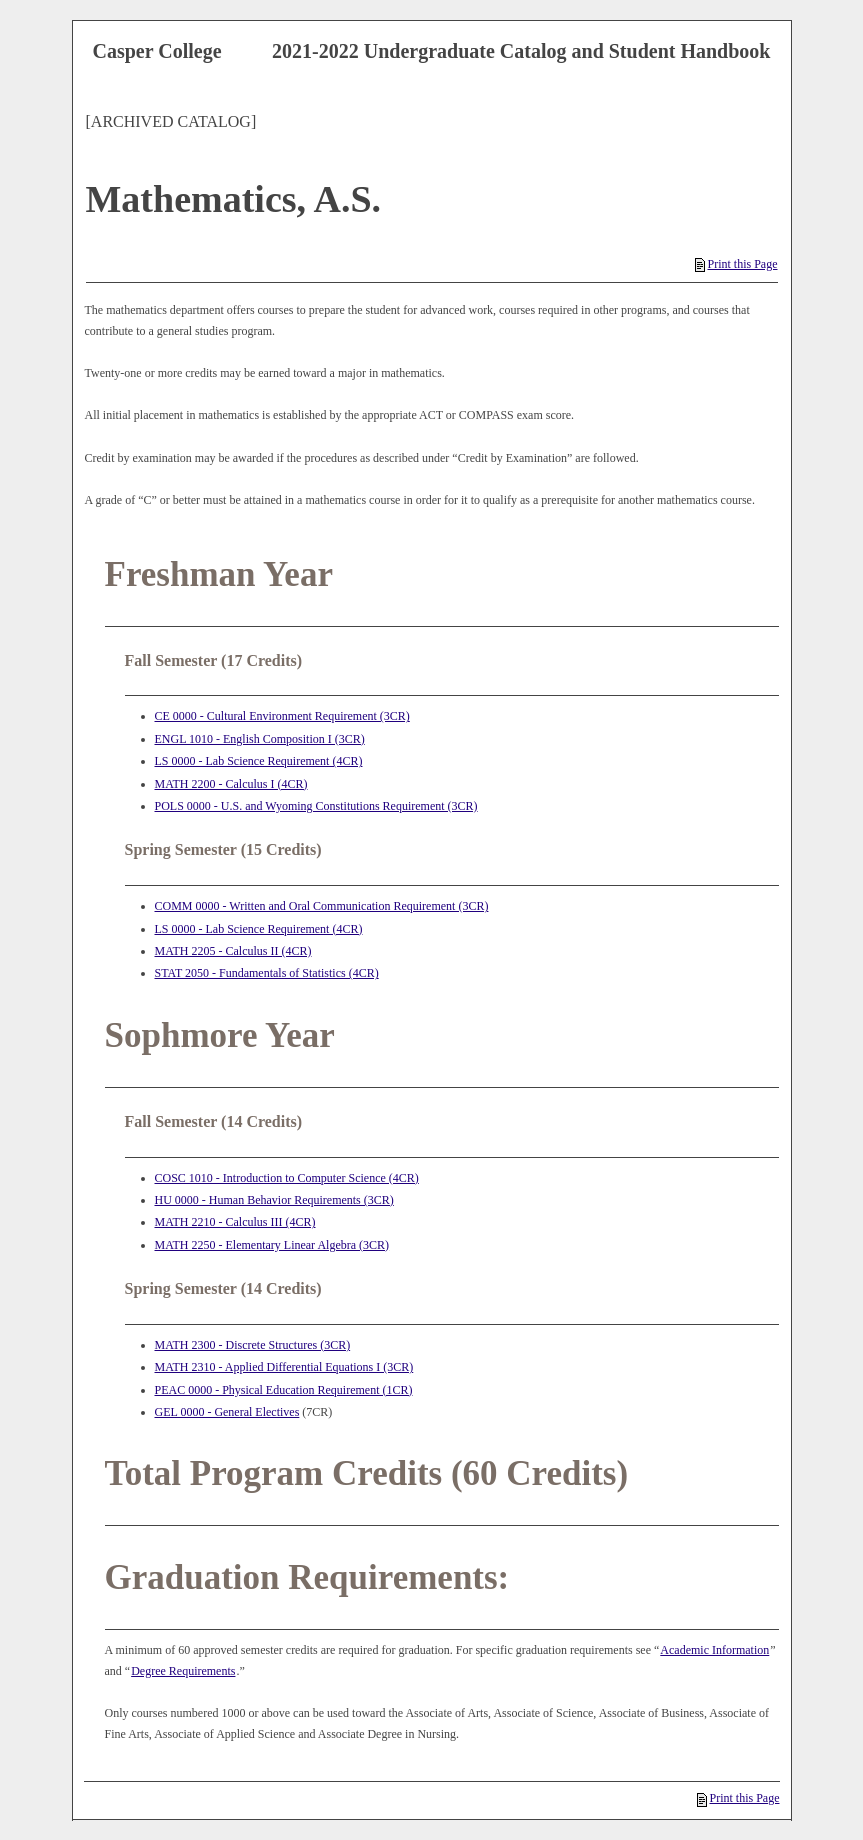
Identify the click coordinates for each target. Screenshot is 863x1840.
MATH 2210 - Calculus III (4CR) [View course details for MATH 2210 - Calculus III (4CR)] (235, 1222)
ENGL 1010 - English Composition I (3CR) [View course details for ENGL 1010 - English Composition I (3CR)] (260, 739)
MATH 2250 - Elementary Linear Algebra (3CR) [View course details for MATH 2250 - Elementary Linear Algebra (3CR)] (272, 1245)
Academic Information (714, 1650)
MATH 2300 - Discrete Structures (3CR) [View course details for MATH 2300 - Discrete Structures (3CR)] (253, 1345)
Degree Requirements (183, 1671)
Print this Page (736, 264)
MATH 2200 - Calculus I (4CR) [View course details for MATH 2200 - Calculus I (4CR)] (231, 784)
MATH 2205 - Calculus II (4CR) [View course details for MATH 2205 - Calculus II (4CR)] (233, 951)
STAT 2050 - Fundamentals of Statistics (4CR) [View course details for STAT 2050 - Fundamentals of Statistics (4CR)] (267, 973)
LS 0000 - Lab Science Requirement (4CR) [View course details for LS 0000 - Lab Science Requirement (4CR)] (259, 761)
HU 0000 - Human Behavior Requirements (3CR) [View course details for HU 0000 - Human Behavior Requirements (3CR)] (274, 1200)
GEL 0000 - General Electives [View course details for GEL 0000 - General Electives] (227, 1412)
